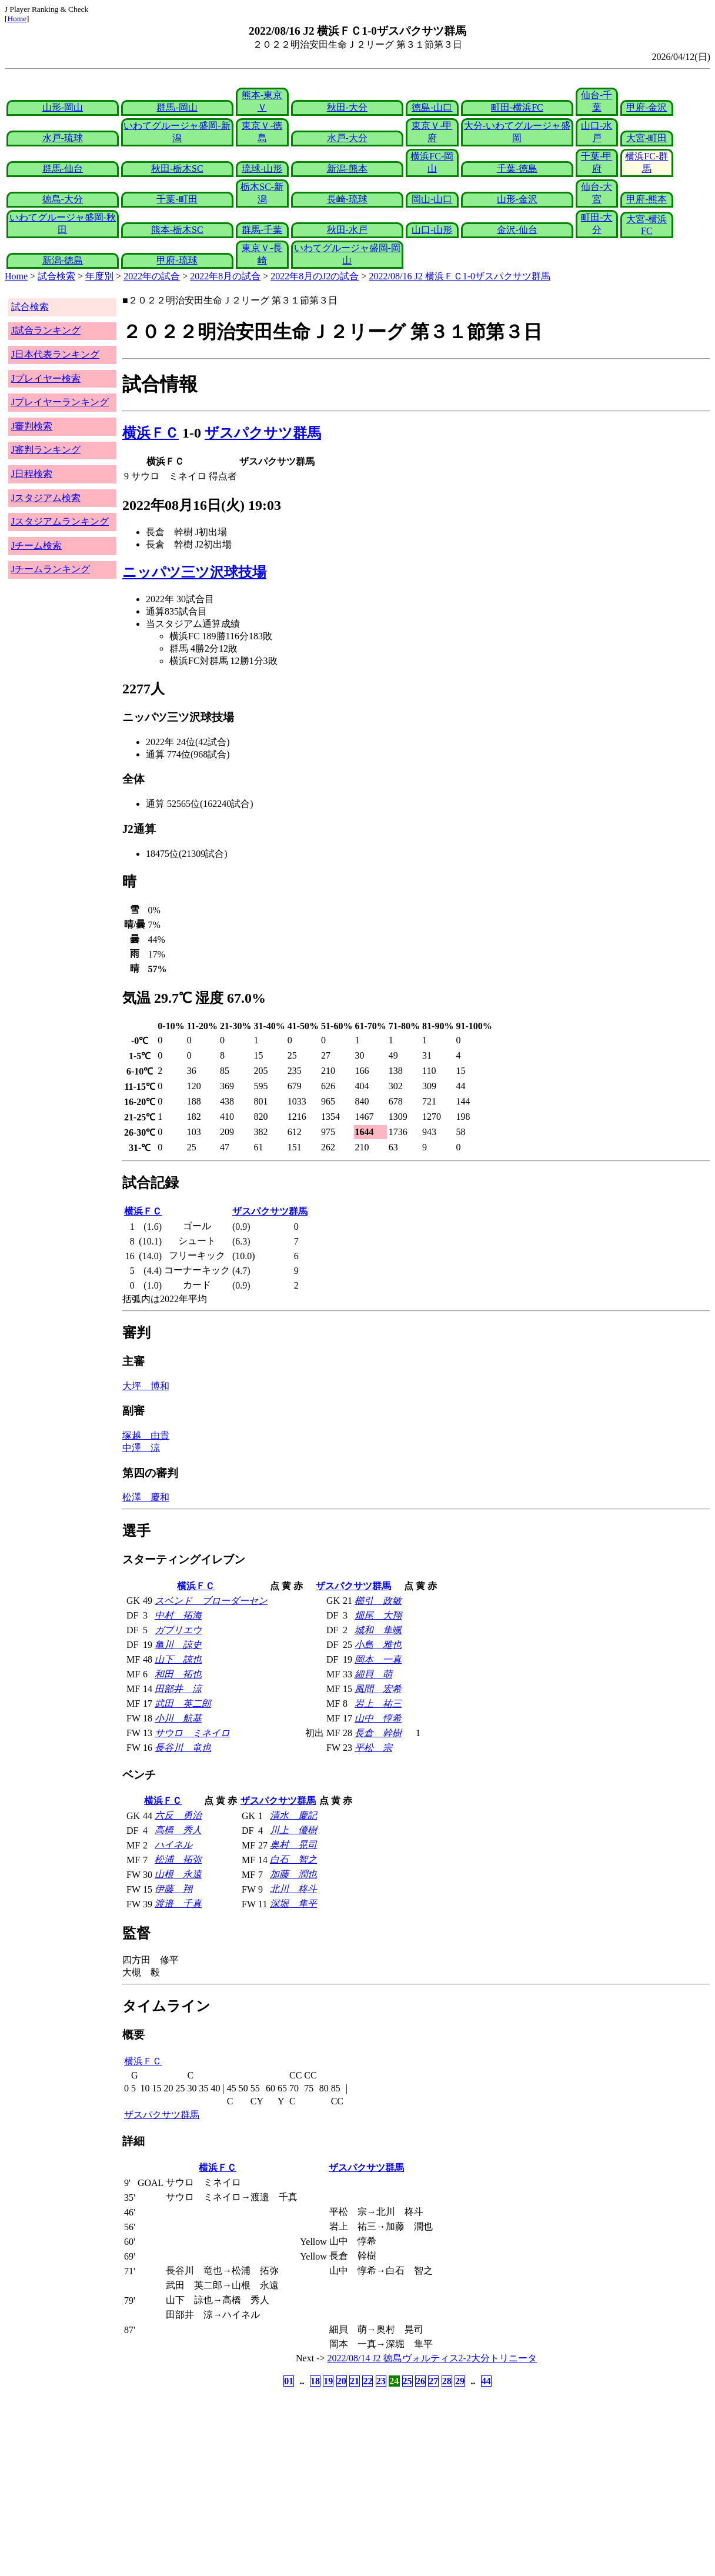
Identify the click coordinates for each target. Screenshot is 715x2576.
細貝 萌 (373, 1674)
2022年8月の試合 (225, 276)
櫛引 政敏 (378, 1601)
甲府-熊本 (646, 199)
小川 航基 (178, 1718)
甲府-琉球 (176, 260)
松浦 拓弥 (178, 1859)
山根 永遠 (178, 1874)
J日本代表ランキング (55, 354)
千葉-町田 (176, 199)
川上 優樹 (293, 1830)
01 (288, 2381)
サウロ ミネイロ (192, 1733)
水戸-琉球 (62, 138)
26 (420, 2381)
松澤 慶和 (145, 1497)
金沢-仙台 (517, 230)
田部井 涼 (178, 1689)
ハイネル (173, 1845)
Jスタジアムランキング (60, 521)
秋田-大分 (347, 107)
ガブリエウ (178, 1630)
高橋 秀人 (178, 1830)
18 (315, 2381)
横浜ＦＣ (150, 433)
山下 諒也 (178, 1659)
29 (460, 2381)
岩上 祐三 (378, 1704)
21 (354, 2381)
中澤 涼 (141, 1448)
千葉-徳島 (517, 168)
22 (367, 2381)
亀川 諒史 (178, 1645)
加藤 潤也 (293, 1874)
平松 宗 (373, 1748)
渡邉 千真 (178, 1903)
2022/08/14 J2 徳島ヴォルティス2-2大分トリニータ (432, 2358)
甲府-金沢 (646, 107)
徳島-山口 (432, 107)
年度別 (99, 276)
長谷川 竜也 (183, 1748)
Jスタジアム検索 (46, 498)
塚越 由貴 (145, 1435)
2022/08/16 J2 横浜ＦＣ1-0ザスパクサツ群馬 (459, 276)
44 (486, 2381)
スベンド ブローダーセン (211, 1601)
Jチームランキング (50, 569)
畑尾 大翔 (378, 1615)
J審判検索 (31, 426)
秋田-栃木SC (177, 168)
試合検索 (56, 276)
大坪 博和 (145, 1386)
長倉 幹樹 (378, 1733)
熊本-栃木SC (177, 230)
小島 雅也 (378, 1645)
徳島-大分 (62, 199)
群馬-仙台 (62, 168)
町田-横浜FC (517, 107)
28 (447, 2381)
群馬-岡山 (176, 107)
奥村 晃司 (293, 1845)
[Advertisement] (301, 2482)
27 (433, 2381)
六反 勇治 (178, 1815)
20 (341, 2381)
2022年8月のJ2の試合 (314, 276)
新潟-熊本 (347, 168)
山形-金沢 (517, 199)
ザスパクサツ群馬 (263, 433)
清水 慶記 (293, 1815)
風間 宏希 (378, 1689)
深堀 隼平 (293, 1903)
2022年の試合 (151, 276)
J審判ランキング (46, 450)
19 (328, 2381)
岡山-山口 (432, 199)
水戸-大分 (347, 138)
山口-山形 (432, 230)
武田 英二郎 (183, 1704)
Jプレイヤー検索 (46, 378)
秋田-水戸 (347, 230)
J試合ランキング (46, 330)
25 (407, 2381)
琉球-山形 (262, 168)
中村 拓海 (178, 1615)
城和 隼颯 (378, 1630)
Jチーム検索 (36, 545)
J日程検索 (31, 474)
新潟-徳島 (62, 260)
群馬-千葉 (262, 230)
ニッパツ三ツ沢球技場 (194, 572)
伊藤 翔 (173, 1889)
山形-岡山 (62, 107)
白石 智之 (293, 1859)
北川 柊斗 (293, 1889)
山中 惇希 (378, 1718)
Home (16, 18)
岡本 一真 (378, 1659)
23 (381, 2381)
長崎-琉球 (347, 199)
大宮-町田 (646, 138)
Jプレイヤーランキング (60, 402)
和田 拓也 (178, 1674)
